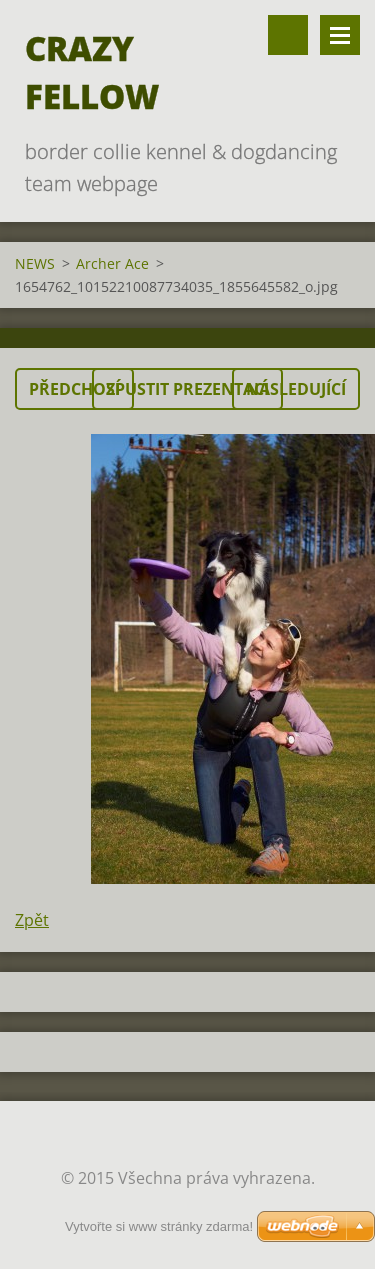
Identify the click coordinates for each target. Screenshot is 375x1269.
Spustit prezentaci (187, 389)
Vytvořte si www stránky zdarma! (159, 1226)
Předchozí (74, 389)
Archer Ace (112, 263)
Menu (340, 35)
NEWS (35, 263)
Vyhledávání (288, 35)
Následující (296, 389)
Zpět (32, 920)
